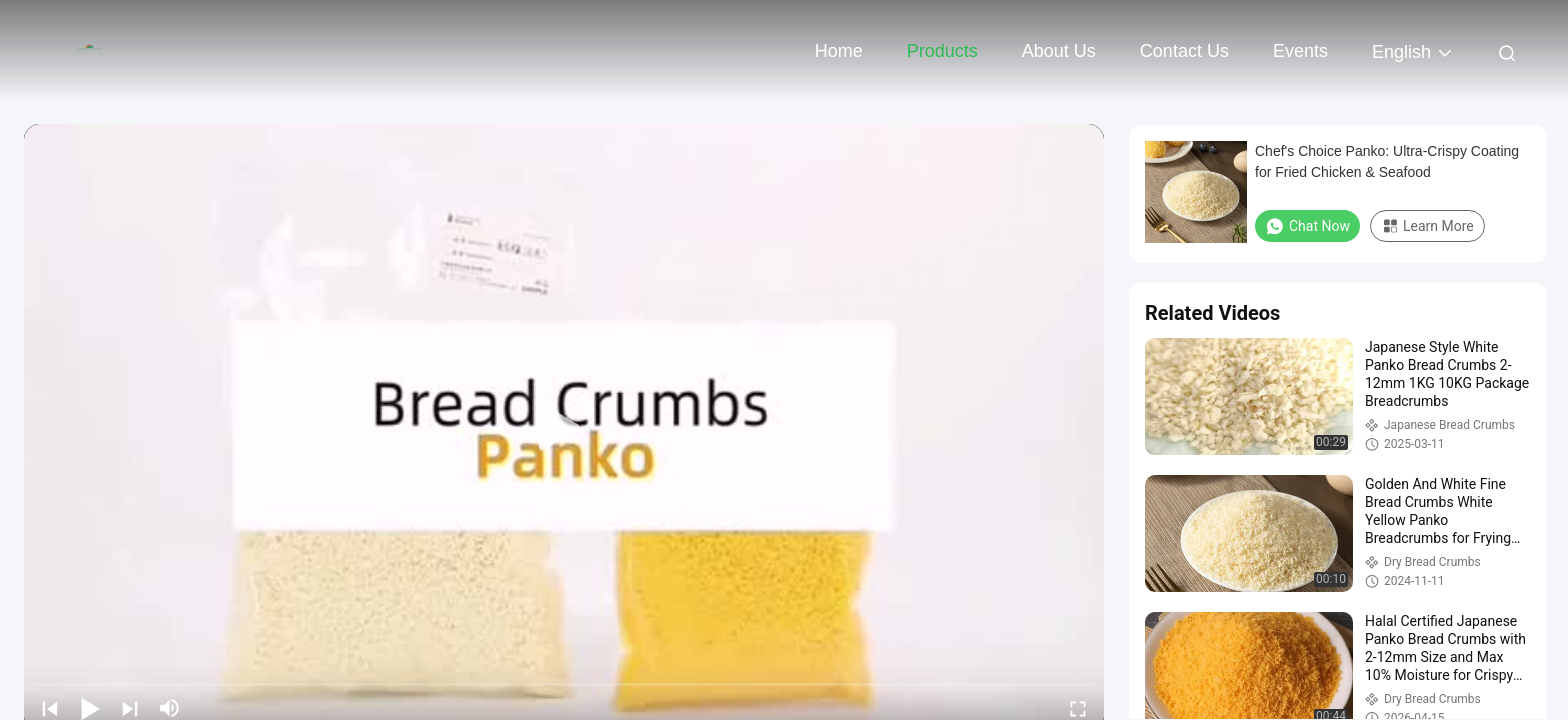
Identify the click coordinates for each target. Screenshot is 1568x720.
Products (942, 51)
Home (839, 51)
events (1300, 51)
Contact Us (1184, 51)
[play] (564, 428)
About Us (1059, 51)
